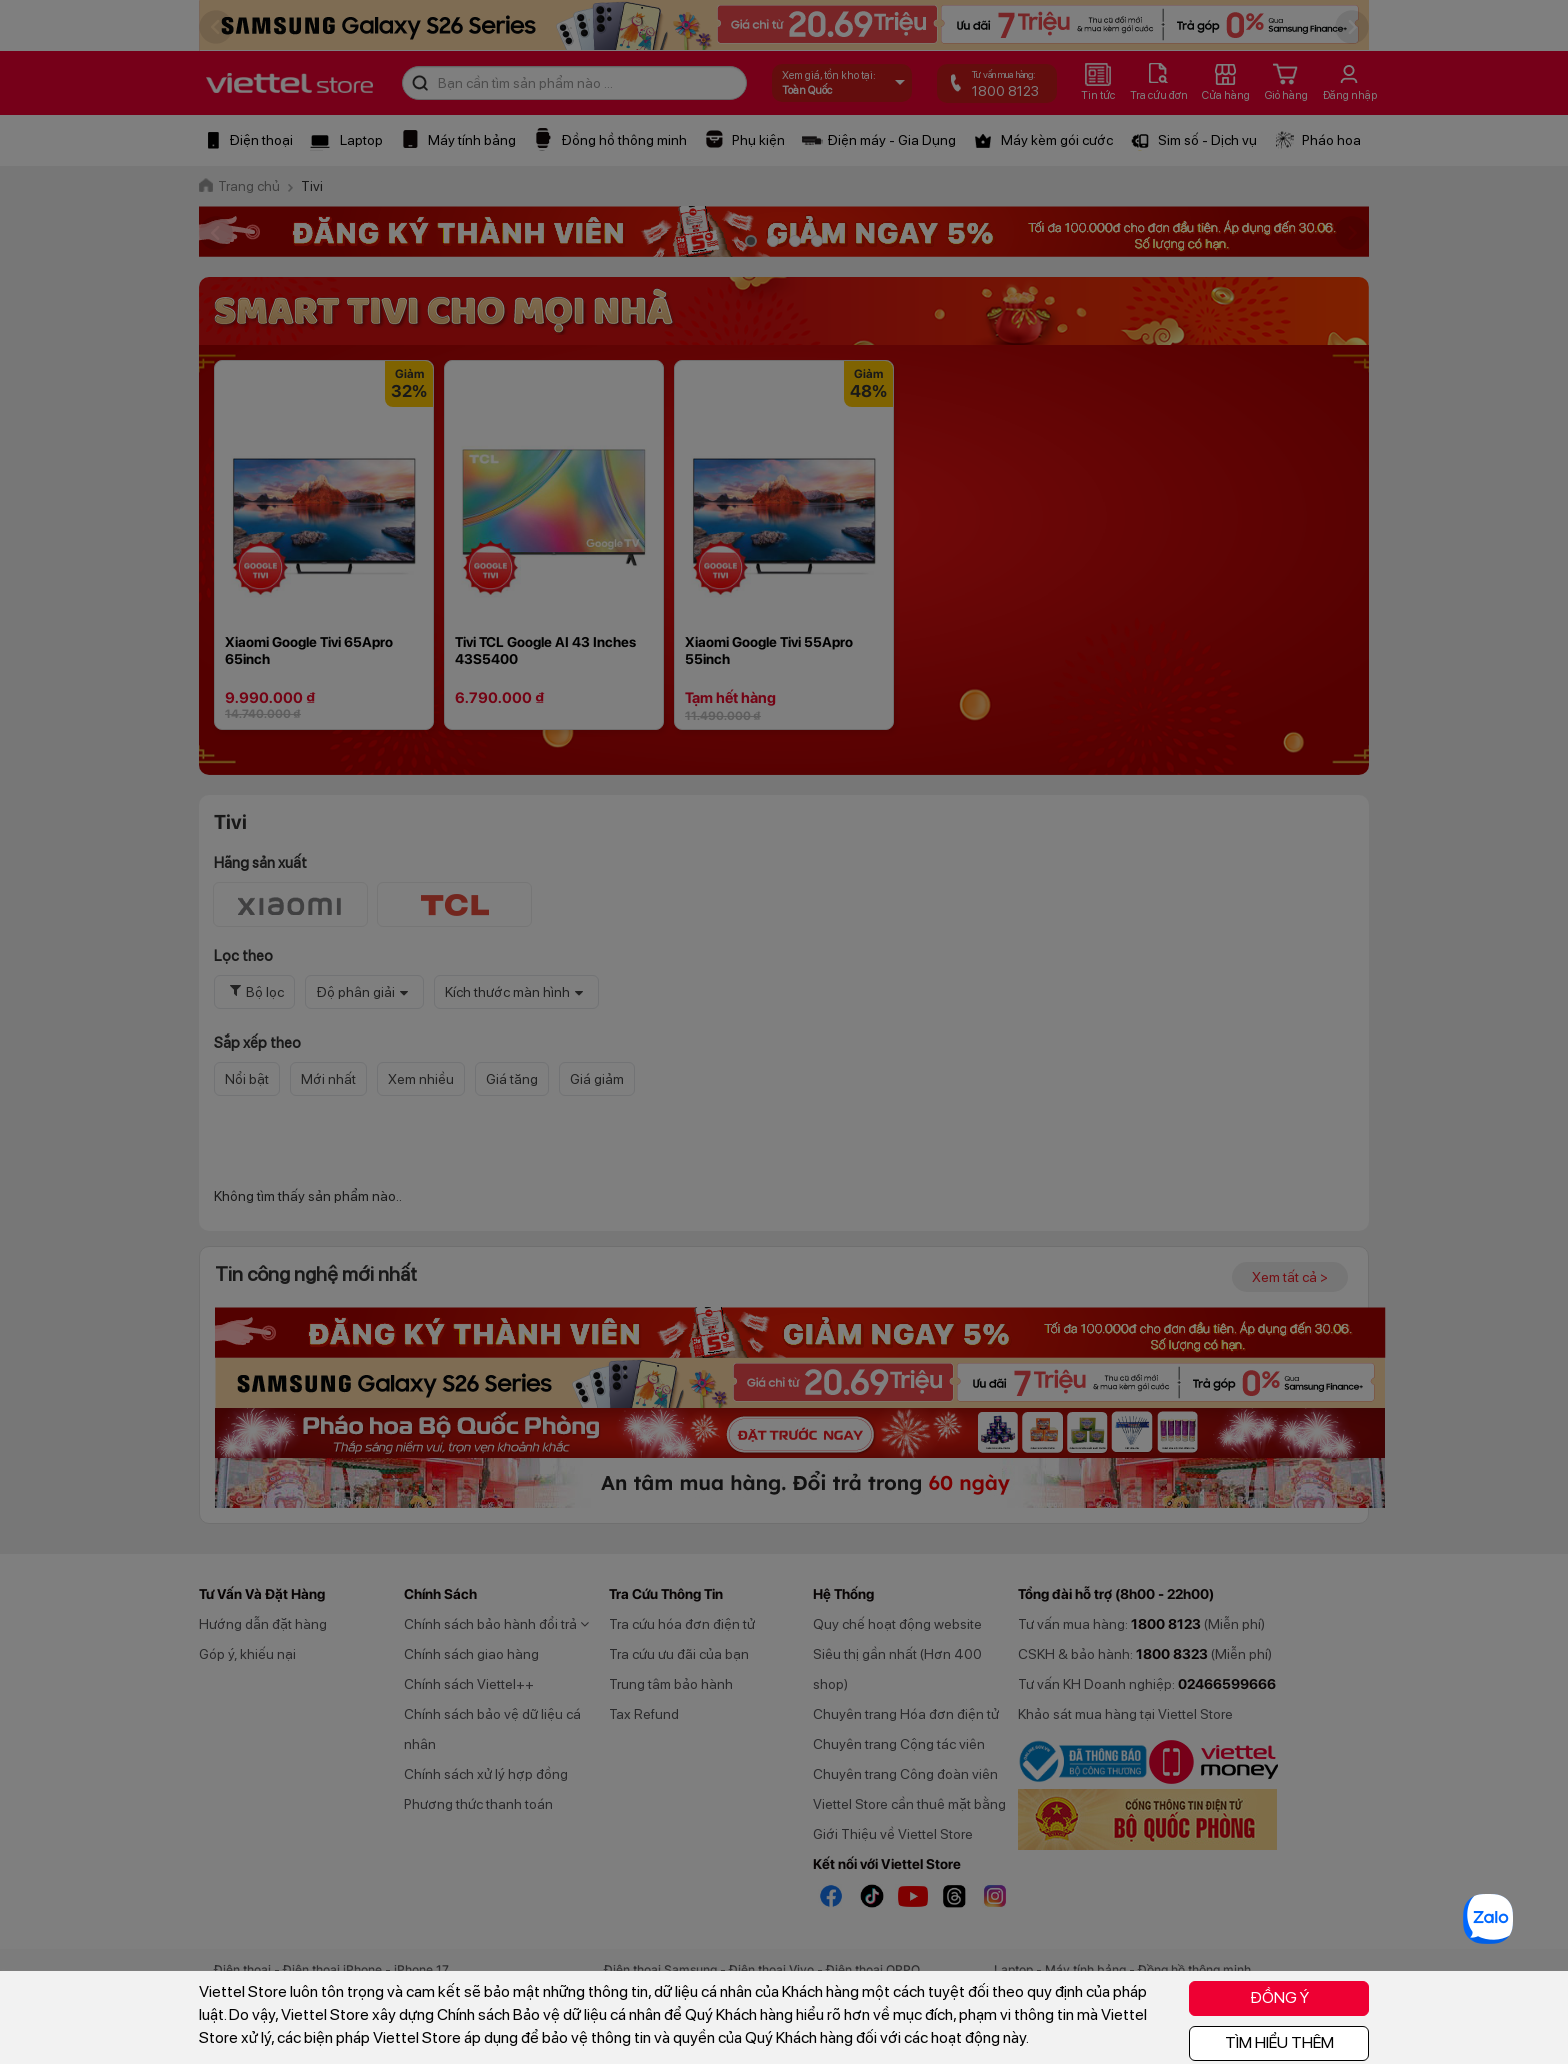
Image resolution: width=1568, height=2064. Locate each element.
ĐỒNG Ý (1279, 1997)
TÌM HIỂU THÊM (1279, 2042)
